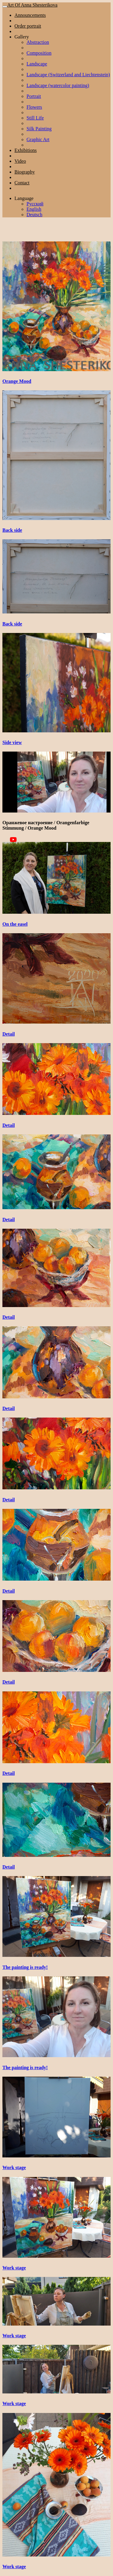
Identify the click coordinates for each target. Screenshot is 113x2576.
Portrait (34, 96)
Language (23, 198)
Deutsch (34, 214)
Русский (35, 203)
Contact (22, 182)
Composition (39, 53)
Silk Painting (39, 128)
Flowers (34, 107)
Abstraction (38, 42)
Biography (24, 171)
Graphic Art (38, 139)
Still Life (35, 117)
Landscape (37, 63)
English (34, 209)
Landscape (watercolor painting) (58, 85)
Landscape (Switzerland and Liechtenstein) (68, 74)
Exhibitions (25, 150)
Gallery (21, 36)
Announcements (30, 15)
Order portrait (27, 26)
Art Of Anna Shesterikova (32, 5)
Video (20, 161)
